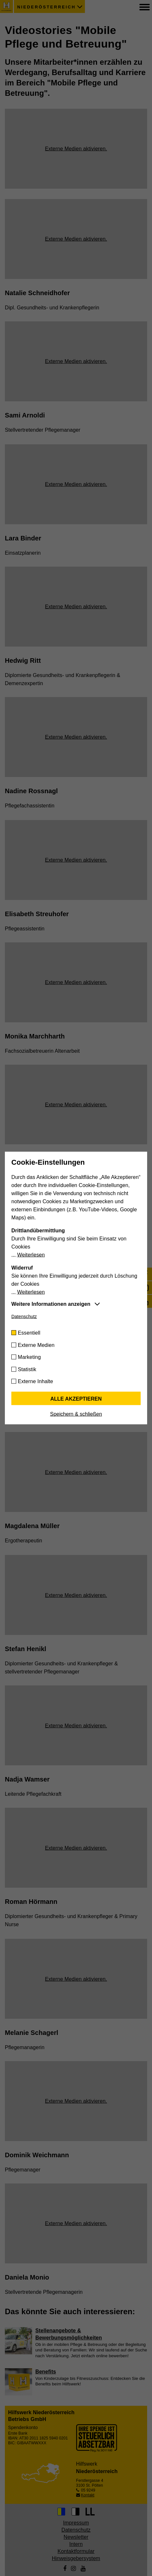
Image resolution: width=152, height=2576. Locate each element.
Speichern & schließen (76, 1414)
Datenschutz (24, 1316)
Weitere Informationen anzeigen (50, 1304)
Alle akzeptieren (76, 1399)
